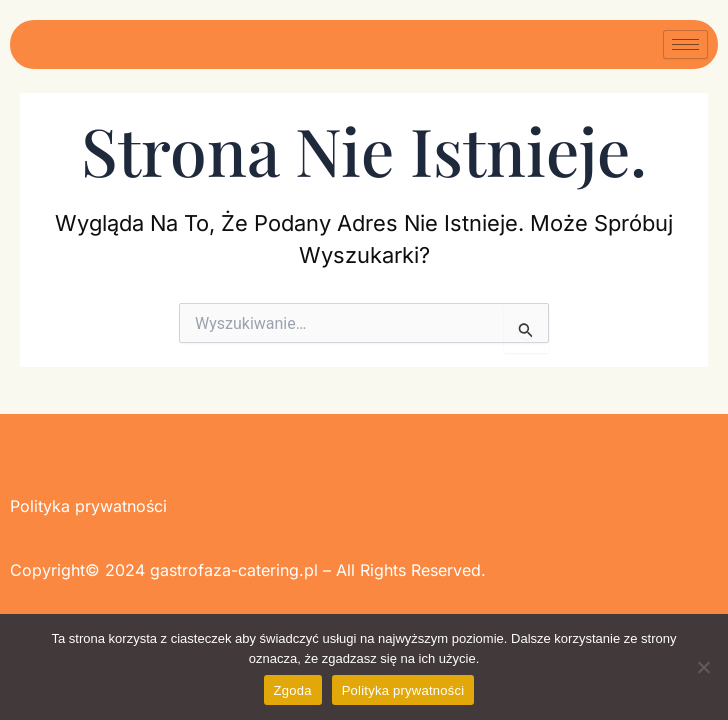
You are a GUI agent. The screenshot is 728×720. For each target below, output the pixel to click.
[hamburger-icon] (685, 44)
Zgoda (293, 690)
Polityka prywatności (403, 690)
